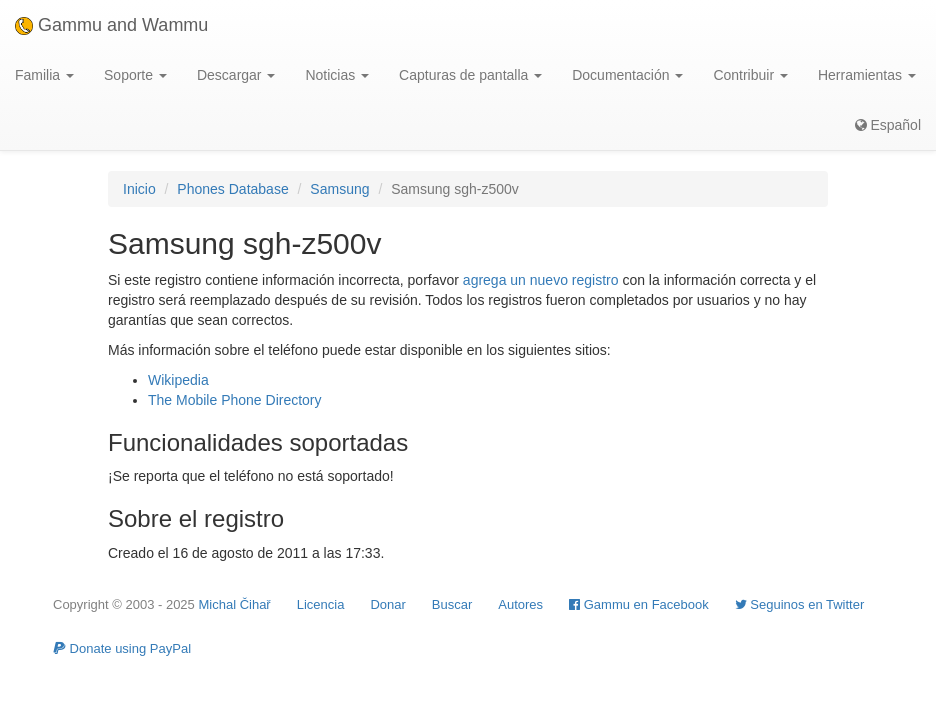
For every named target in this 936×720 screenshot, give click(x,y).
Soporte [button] (135, 75)
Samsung (339, 189)
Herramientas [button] (867, 75)
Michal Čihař (234, 604)
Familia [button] (44, 75)
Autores (520, 604)
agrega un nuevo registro (541, 280)
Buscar (452, 604)
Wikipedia (178, 380)
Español (888, 125)
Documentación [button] (627, 75)
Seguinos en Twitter (800, 604)
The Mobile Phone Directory (235, 400)
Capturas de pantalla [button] (470, 75)
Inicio (139, 189)
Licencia (321, 604)
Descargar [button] (236, 75)
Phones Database (232, 189)
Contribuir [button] (750, 75)
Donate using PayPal (122, 648)
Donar (387, 604)
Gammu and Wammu (111, 25)
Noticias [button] (337, 75)
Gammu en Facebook (639, 604)
